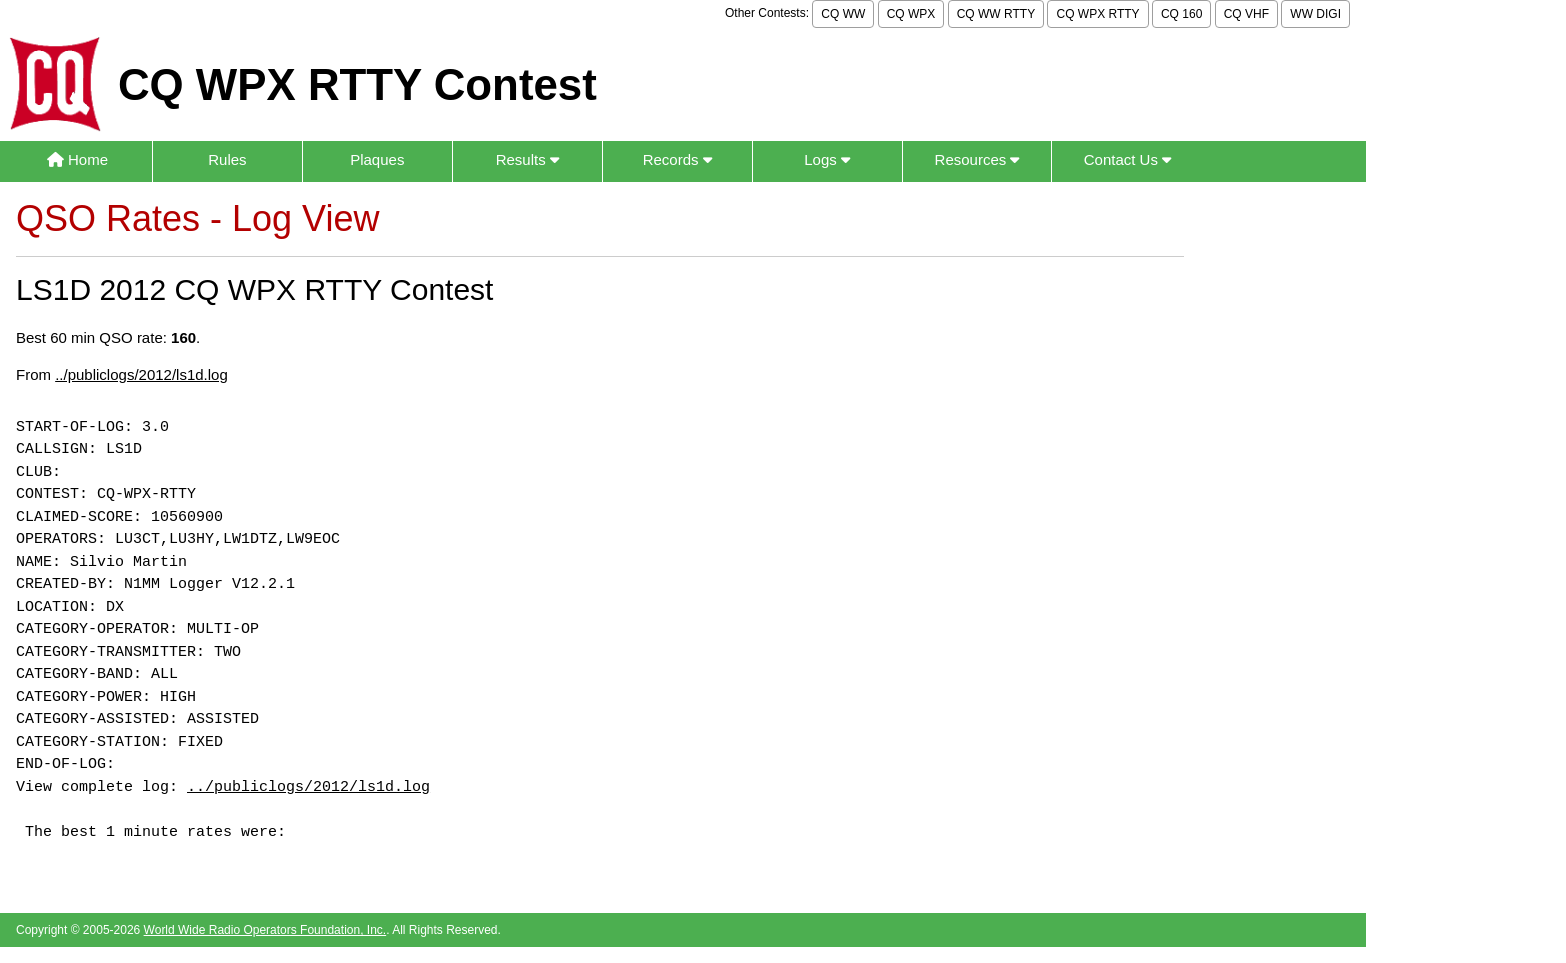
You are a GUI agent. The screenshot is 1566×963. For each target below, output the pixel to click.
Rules (227, 159)
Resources (977, 159)
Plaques (377, 159)
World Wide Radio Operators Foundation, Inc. (265, 930)
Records (677, 159)
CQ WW (843, 14)
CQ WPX (911, 14)
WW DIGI (1315, 14)
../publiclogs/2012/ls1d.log (141, 374)
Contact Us (1127, 159)
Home (77, 159)
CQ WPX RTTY (1097, 14)
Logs (827, 159)
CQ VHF (1246, 14)
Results (527, 159)
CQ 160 (1181, 14)
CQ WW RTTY (996, 14)
